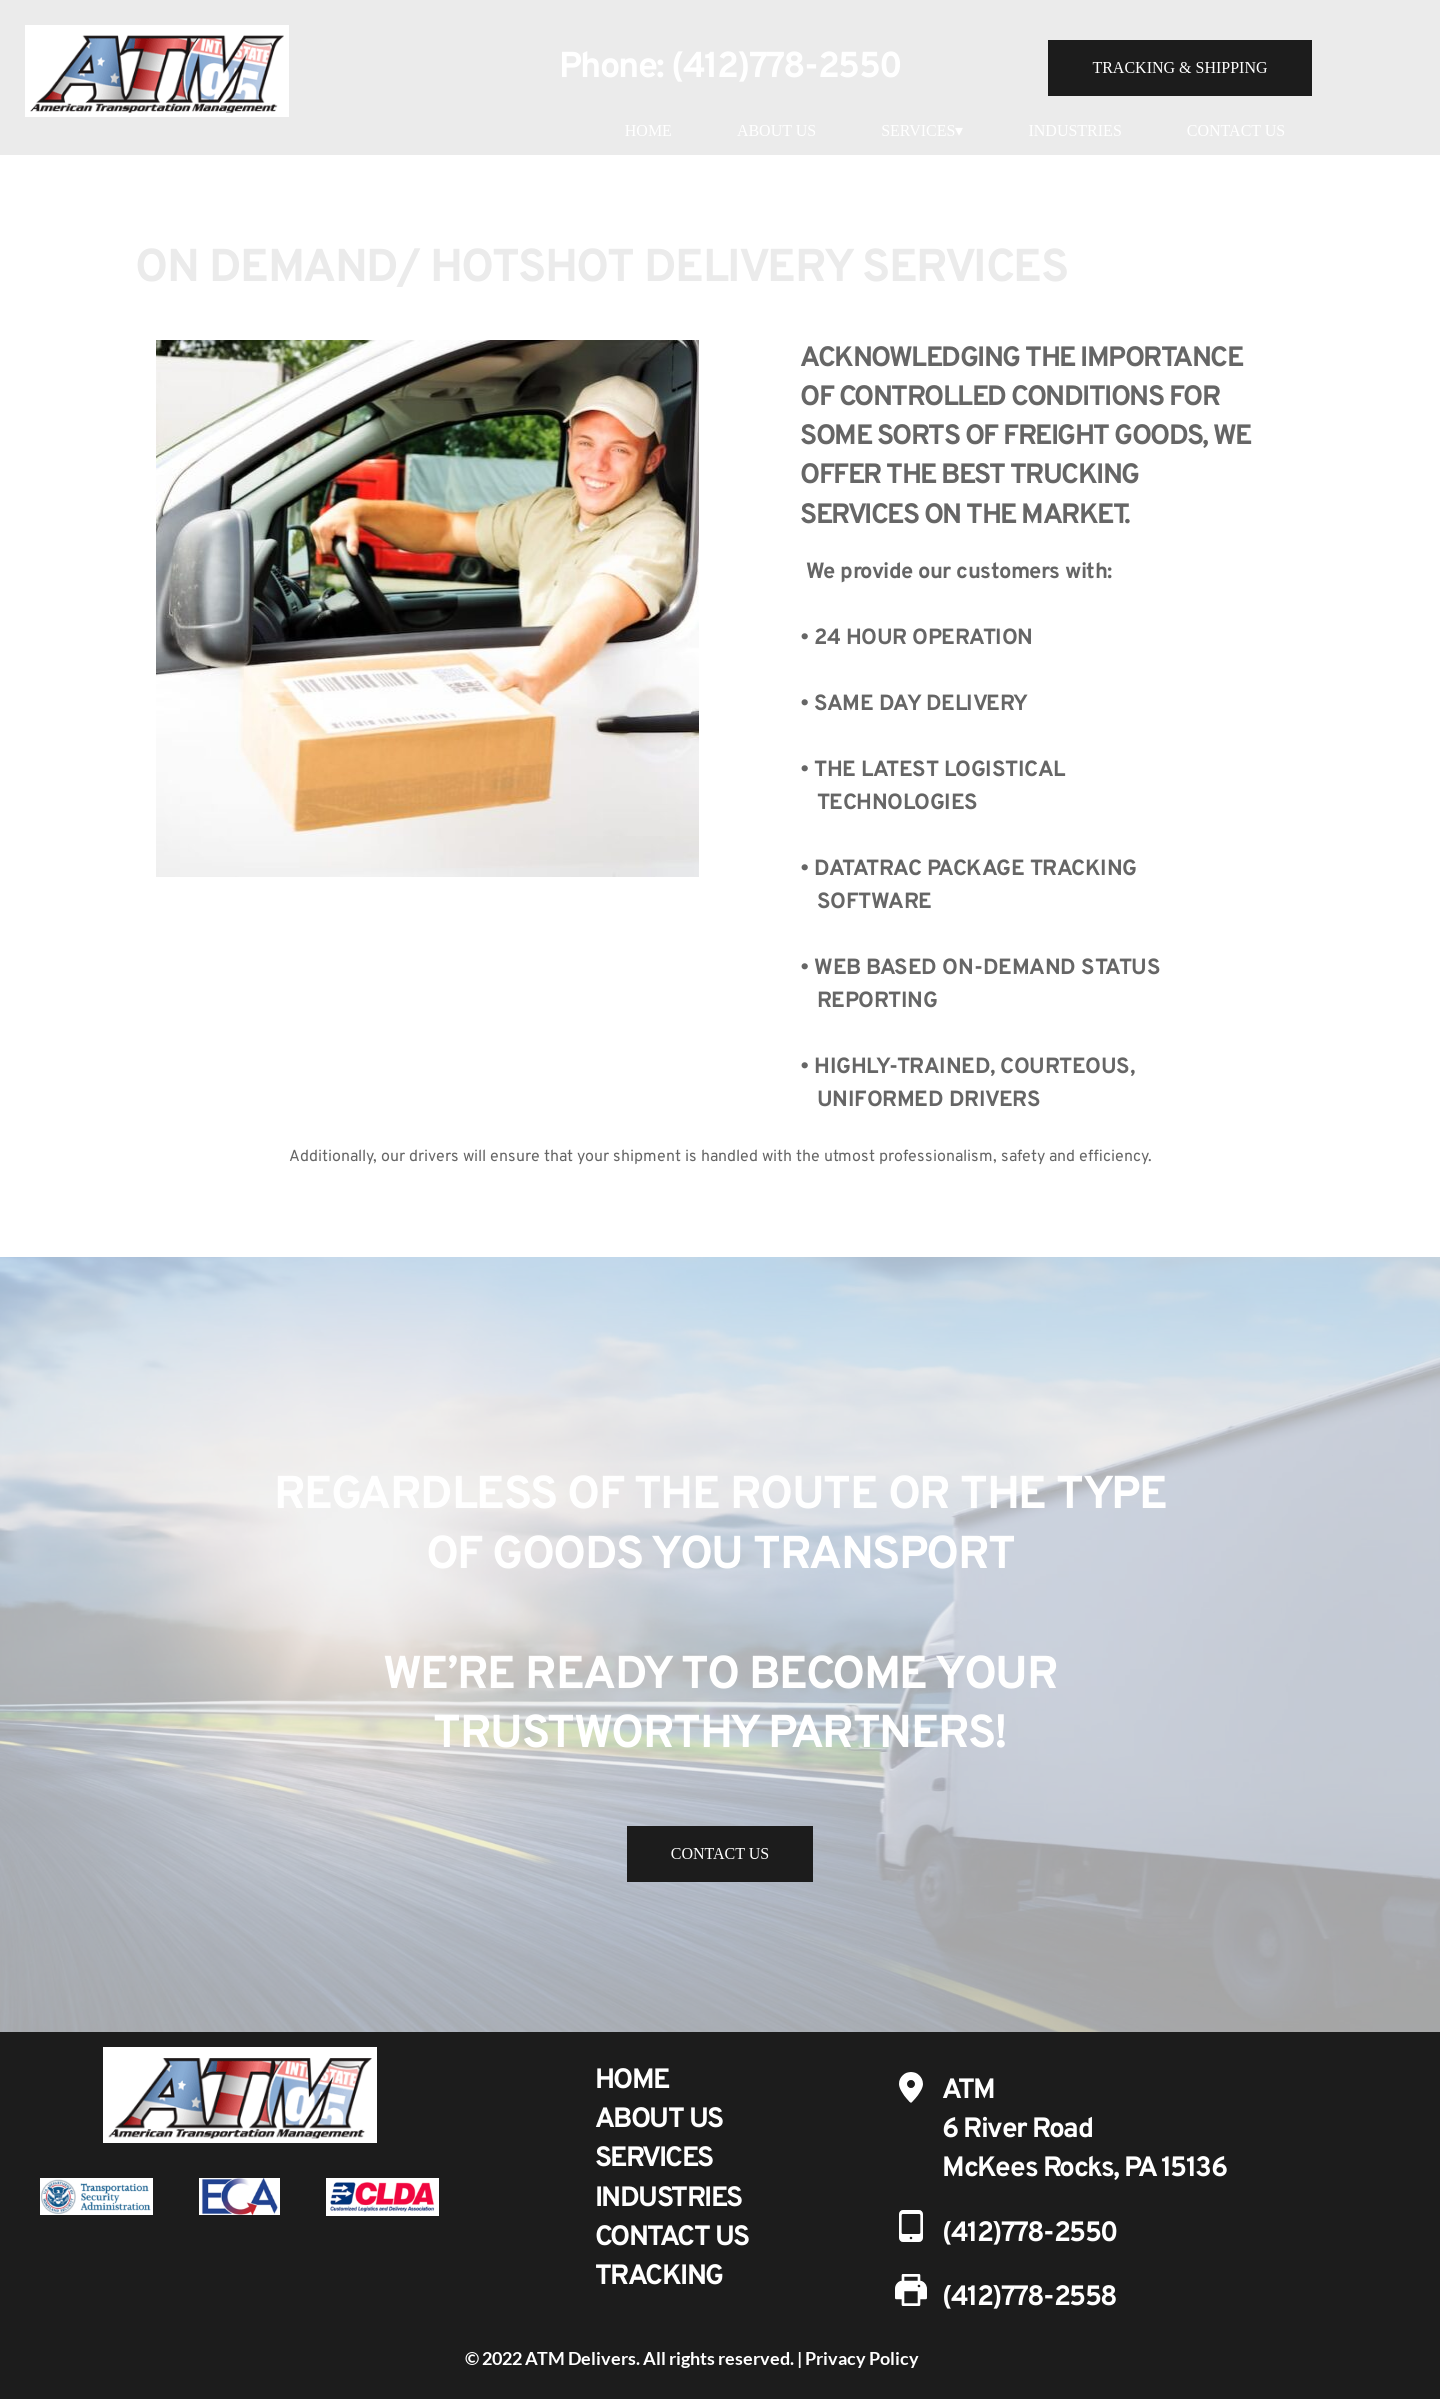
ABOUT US (776, 130)
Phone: (615, 68)
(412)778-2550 (786, 68)
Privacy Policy (862, 2358)
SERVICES (654, 2159)
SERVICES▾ (922, 130)
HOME (648, 130)
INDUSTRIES (1074, 130)
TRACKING (659, 2277)
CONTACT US (1236, 130)
